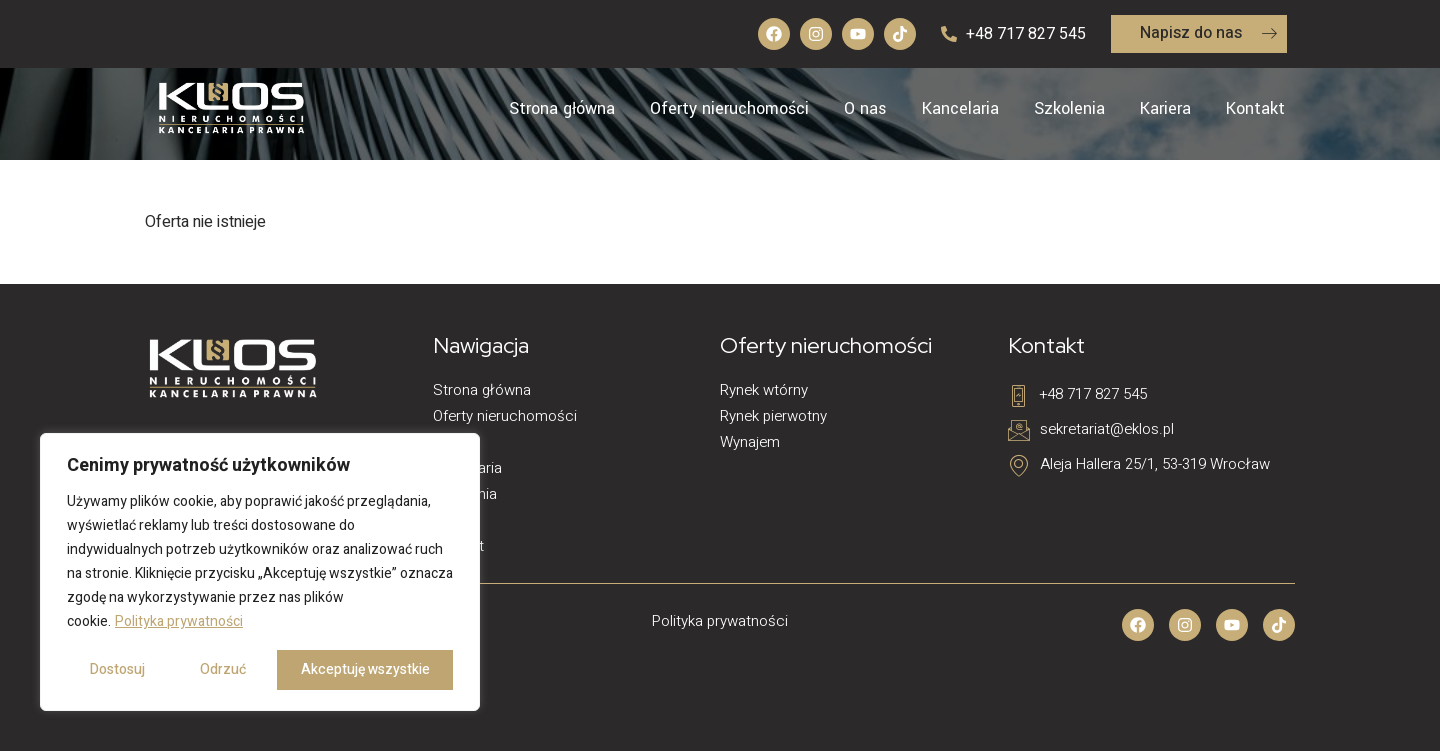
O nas (865, 108)
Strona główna (562, 108)
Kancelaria (960, 108)
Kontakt (1255, 108)
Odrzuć (223, 669)
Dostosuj (117, 669)
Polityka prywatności (179, 621)
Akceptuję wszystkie (365, 669)
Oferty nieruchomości (729, 108)
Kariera (1165, 108)
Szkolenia (1069, 108)
